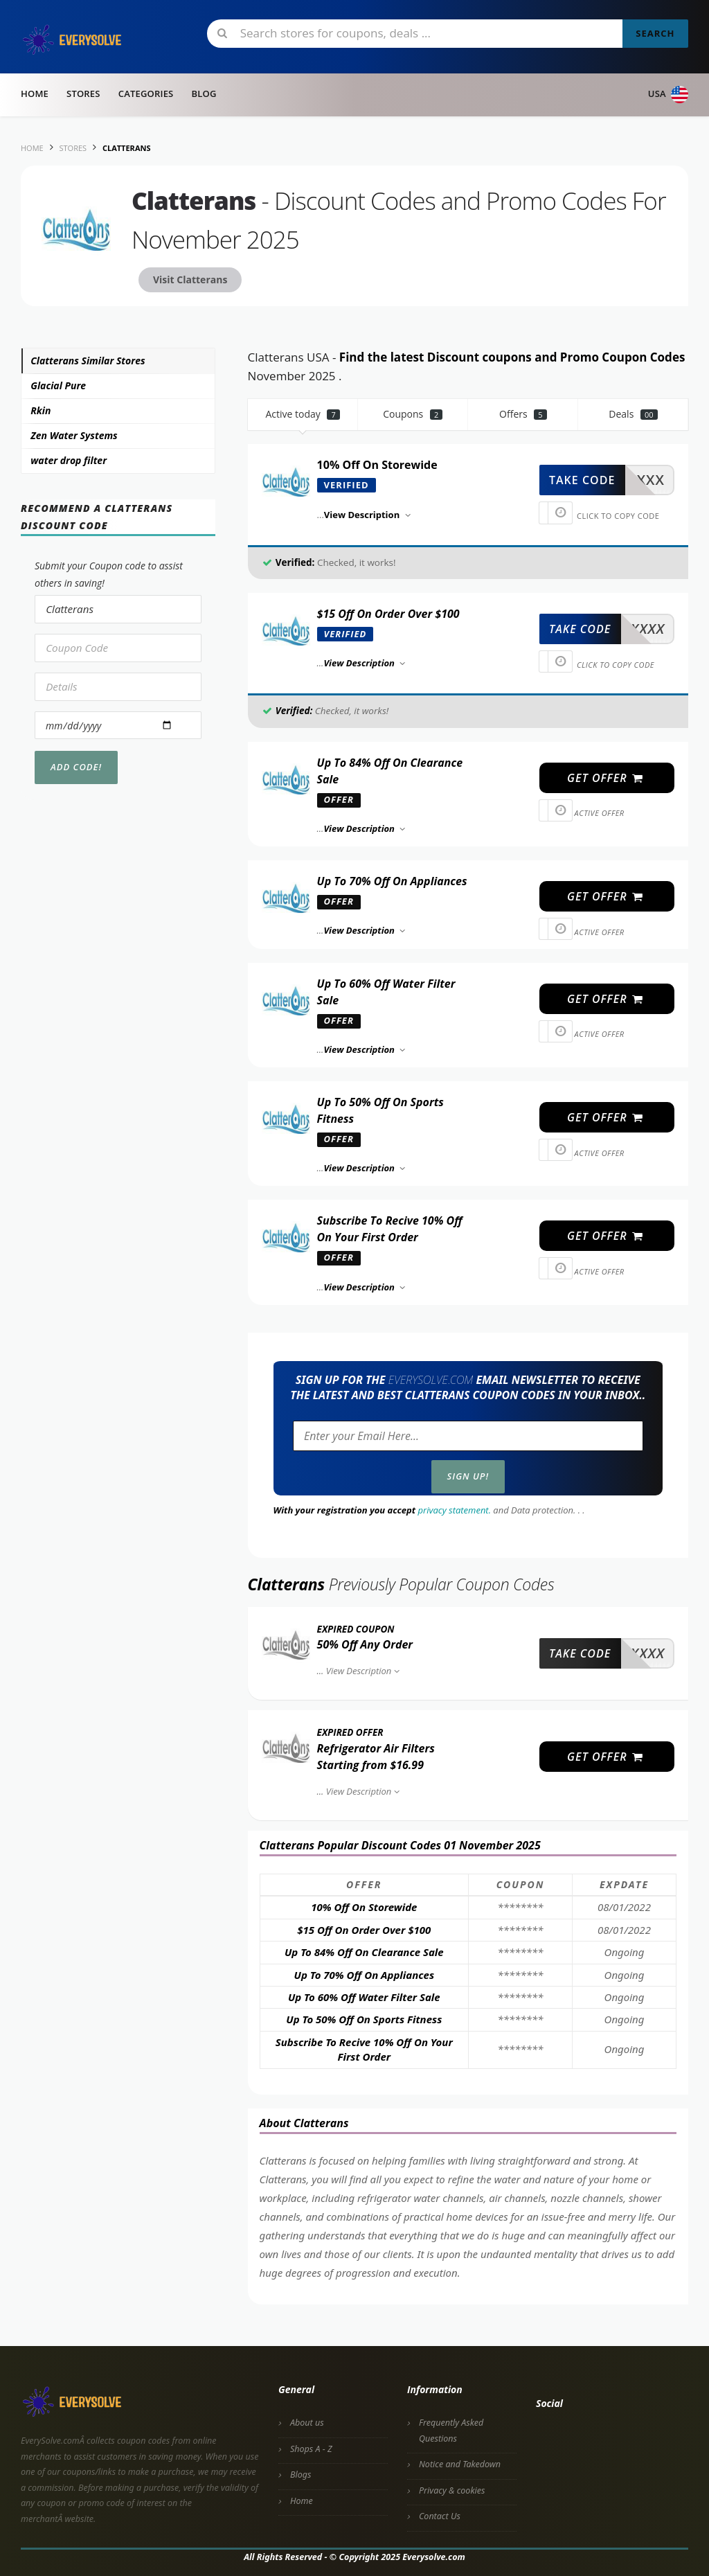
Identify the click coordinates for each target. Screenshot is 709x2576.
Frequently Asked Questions (451, 2430)
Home (34, 93)
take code (582, 480)
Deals (633, 413)
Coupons (412, 413)
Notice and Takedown (460, 2464)
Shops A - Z (311, 2449)
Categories (146, 93)
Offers (523, 413)
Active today (303, 413)
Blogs (300, 2474)
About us (307, 2422)
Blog (203, 93)
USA (668, 94)
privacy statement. (454, 1510)
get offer (605, 777)
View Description (364, 1670)
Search (655, 33)
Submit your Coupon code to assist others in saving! (109, 574)
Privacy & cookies (452, 2490)
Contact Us (439, 2516)
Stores (83, 93)
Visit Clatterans (190, 279)
